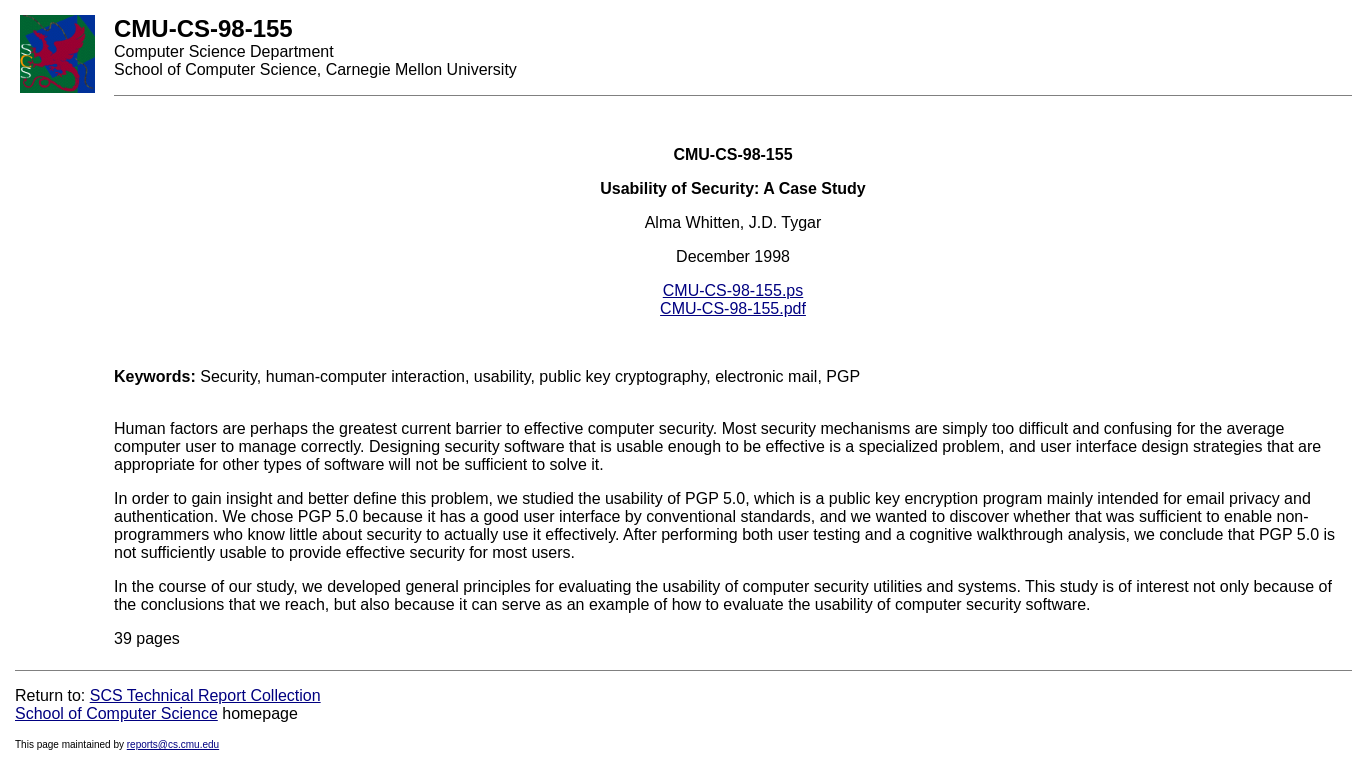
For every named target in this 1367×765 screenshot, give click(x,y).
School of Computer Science (116, 713)
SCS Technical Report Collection (205, 695)
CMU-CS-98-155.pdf (733, 308)
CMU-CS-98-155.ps (733, 290)
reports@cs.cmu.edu (173, 744)
